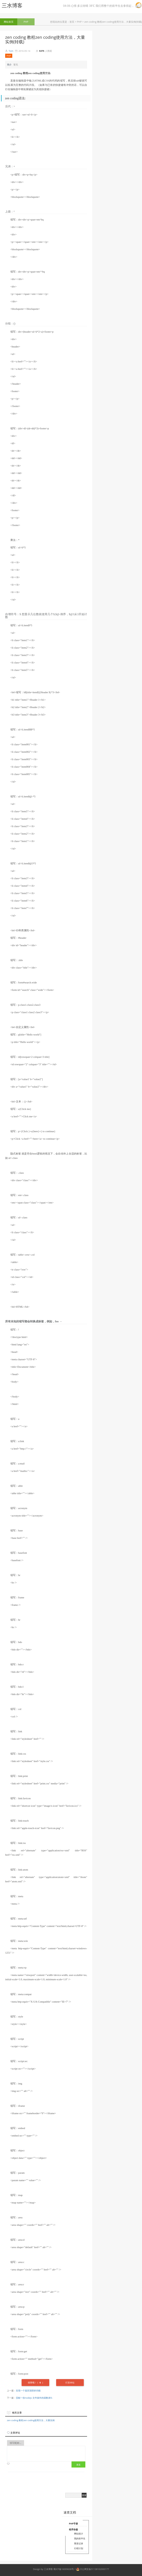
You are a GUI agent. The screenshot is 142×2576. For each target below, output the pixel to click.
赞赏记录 (78, 2543)
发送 (78, 2464)
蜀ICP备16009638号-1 (64, 2569)
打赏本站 (69, 2382)
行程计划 (78, 2548)
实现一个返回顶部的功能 (28, 2390)
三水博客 (12, 5)
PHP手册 (73, 2523)
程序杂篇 (73, 2529)
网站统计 (78, 2533)
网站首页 (8, 21)
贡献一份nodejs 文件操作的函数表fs (34, 2397)
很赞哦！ (32, 2382)
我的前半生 (79, 2538)
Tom (11, 50)
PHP (25, 21)
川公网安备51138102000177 (94, 2569)
